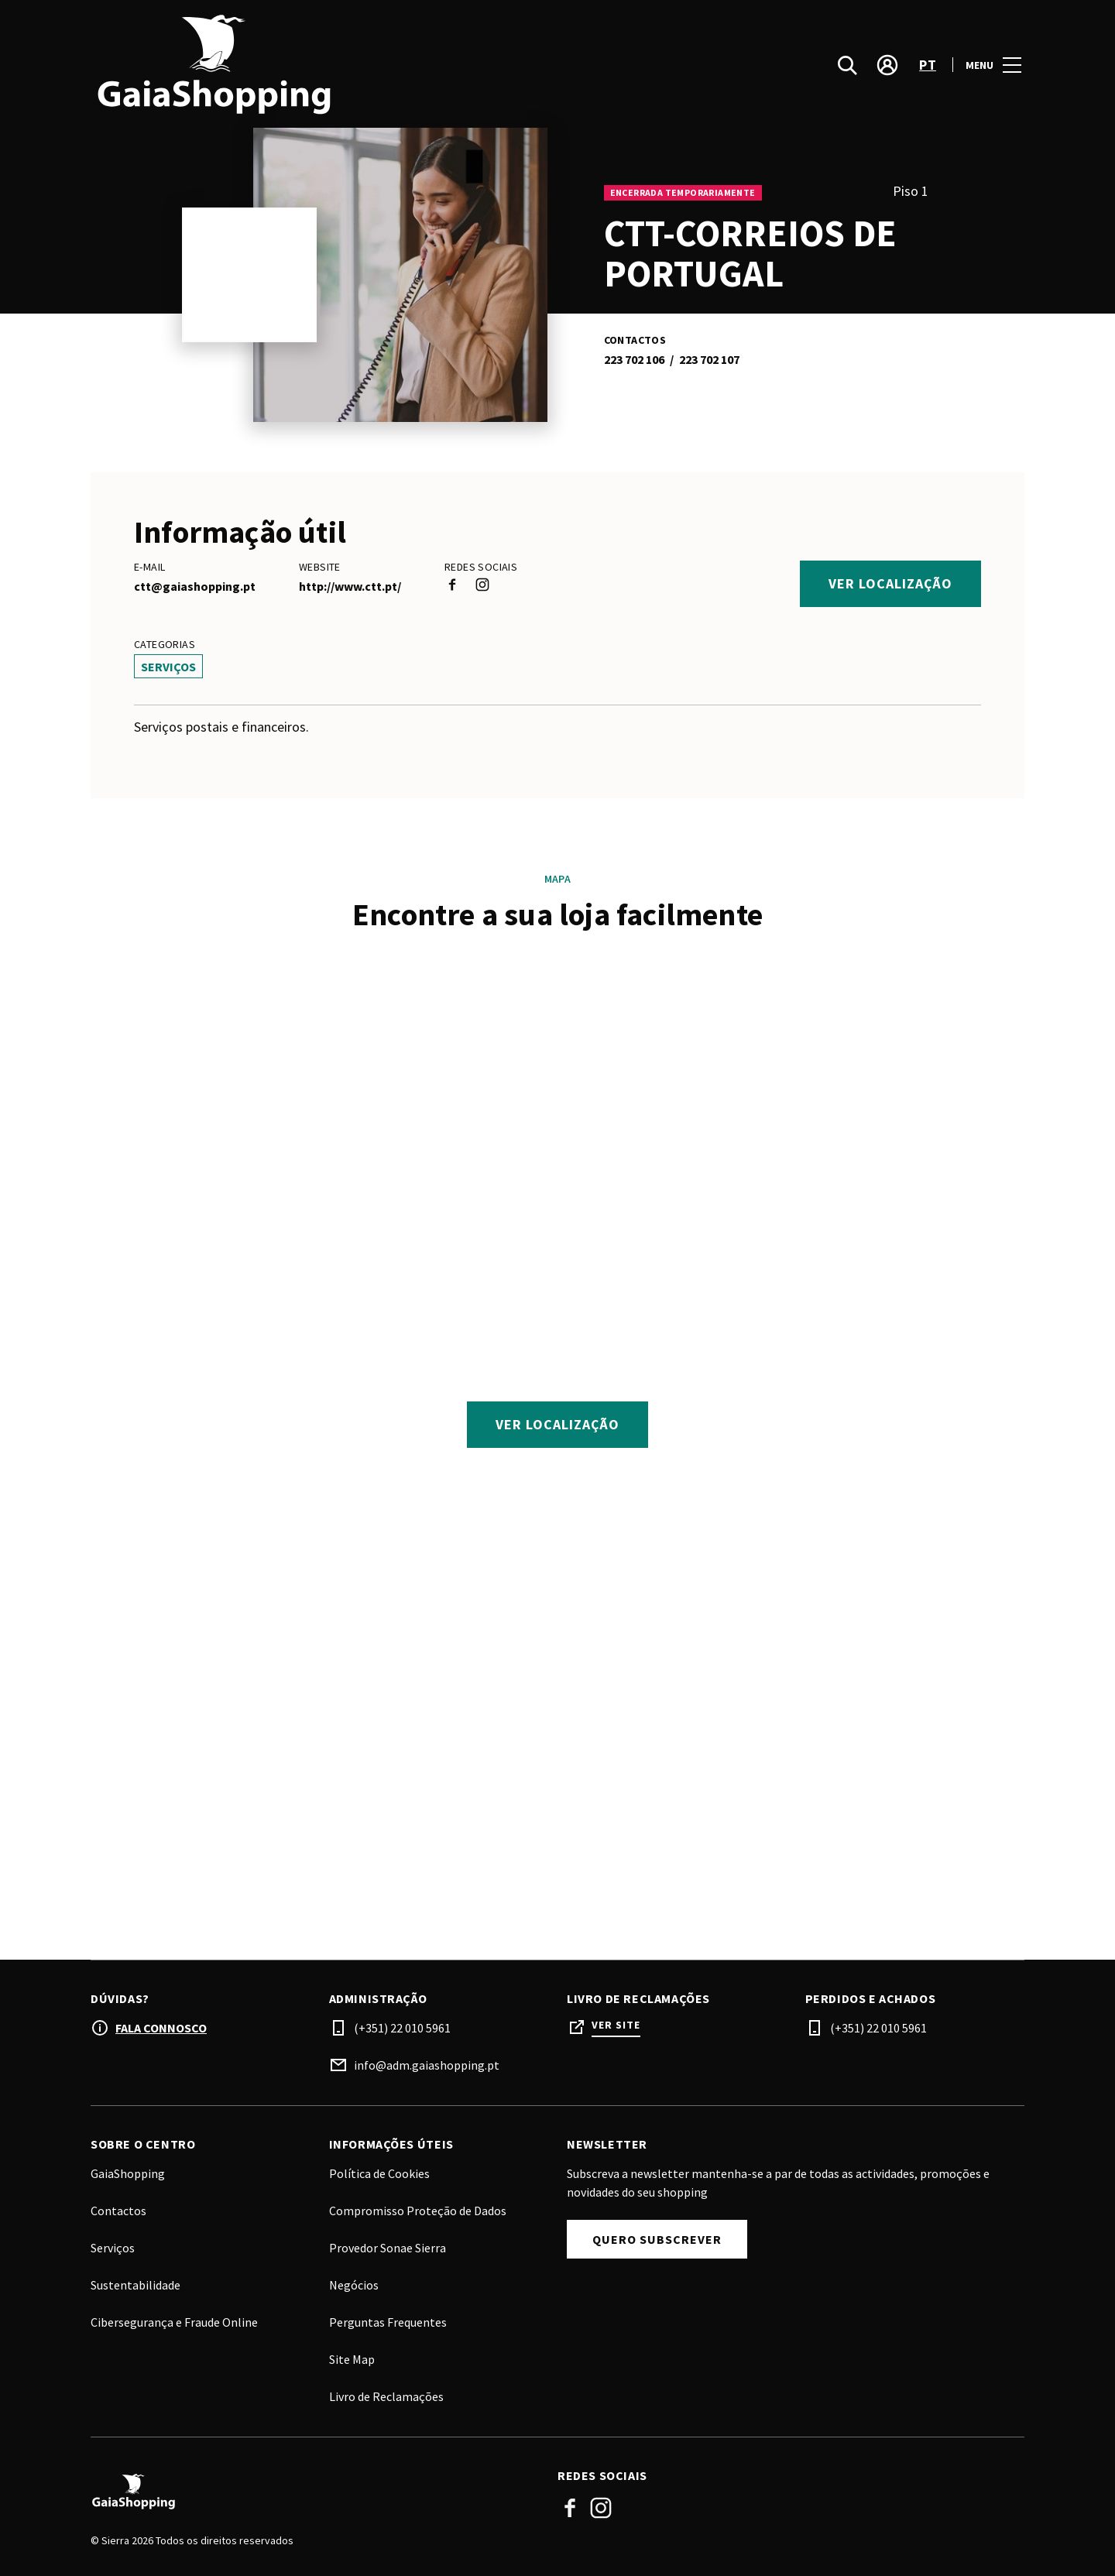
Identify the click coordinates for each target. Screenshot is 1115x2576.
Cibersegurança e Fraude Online (174, 2322)
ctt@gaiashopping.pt (195, 586)
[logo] (326, 64)
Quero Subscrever (657, 2239)
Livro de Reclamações (386, 2396)
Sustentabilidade (135, 2285)
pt (927, 65)
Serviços (168, 666)
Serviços (113, 2247)
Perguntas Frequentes (388, 2322)
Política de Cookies (379, 2173)
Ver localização (890, 583)
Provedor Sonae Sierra (387, 2247)
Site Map (352, 2359)
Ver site (616, 2025)
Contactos (118, 2210)
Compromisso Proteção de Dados (417, 2210)
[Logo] (315, 2491)
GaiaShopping (128, 2173)
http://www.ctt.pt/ (350, 586)
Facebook (570, 2507)
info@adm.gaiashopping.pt (426, 2065)
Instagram (600, 2507)
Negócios (354, 2285)
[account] (887, 65)
